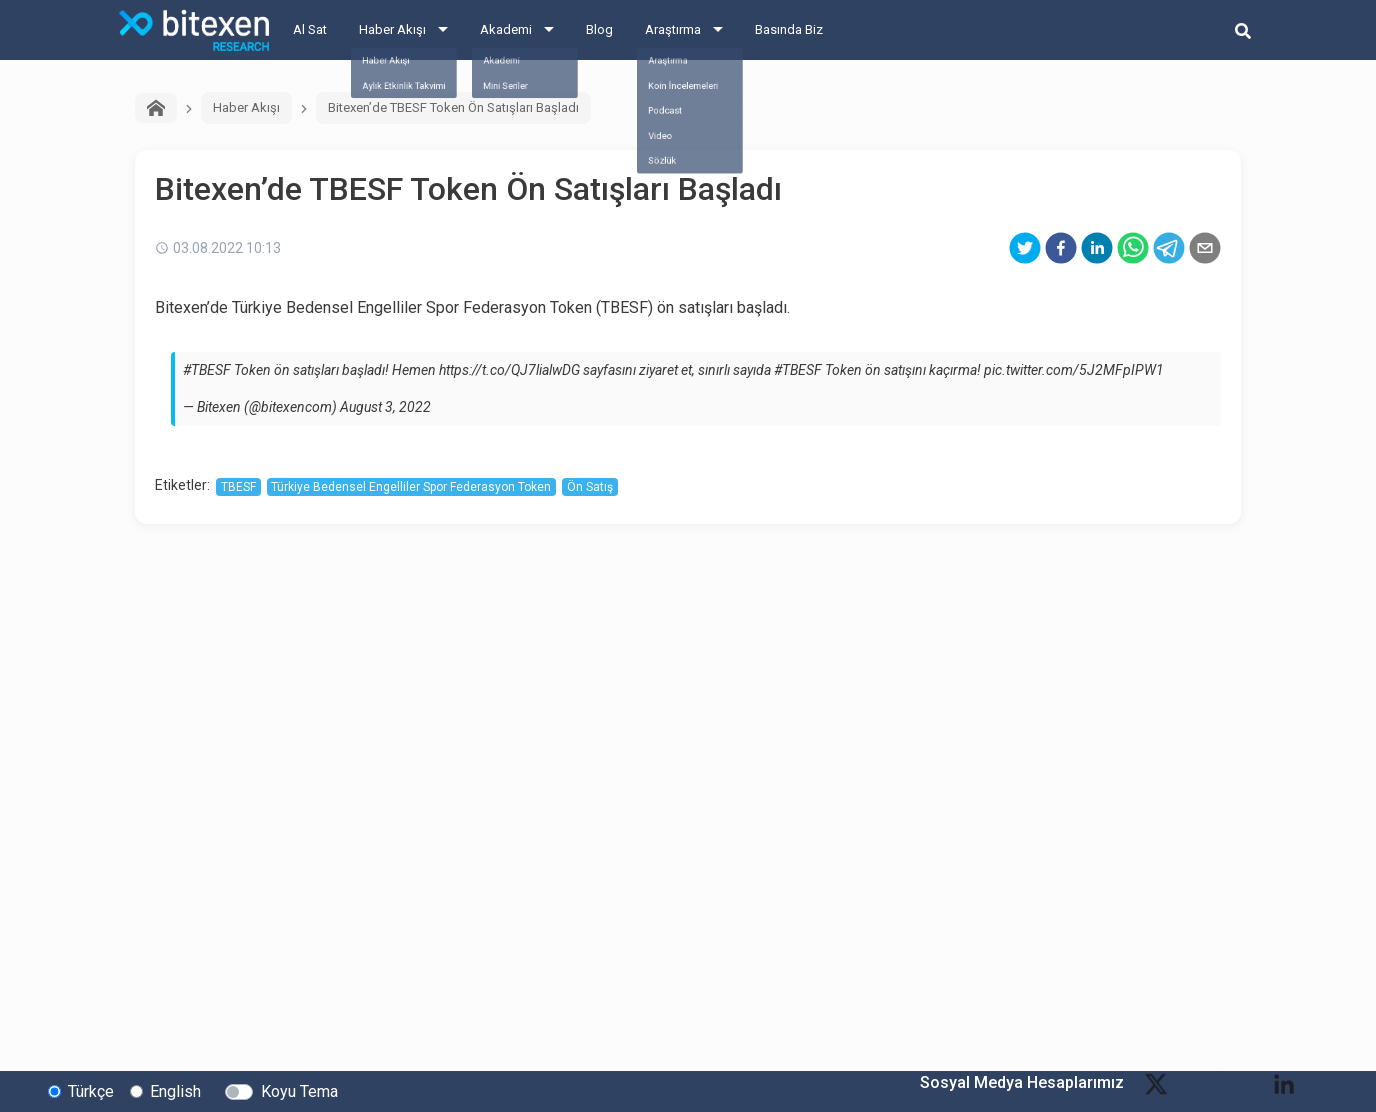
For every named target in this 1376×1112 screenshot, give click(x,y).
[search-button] (1243, 30)
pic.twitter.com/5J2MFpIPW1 (1074, 370)
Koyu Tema (299, 1090)
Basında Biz (789, 29)
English (175, 1090)
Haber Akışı (392, 29)
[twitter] (1025, 248)
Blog (599, 29)
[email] (1205, 248)
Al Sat (310, 29)
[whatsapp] (1133, 248)
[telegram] (1169, 248)
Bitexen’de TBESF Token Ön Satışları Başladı (453, 107)
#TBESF (207, 370)
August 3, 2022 (385, 407)
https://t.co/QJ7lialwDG (509, 370)
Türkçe (91, 1090)
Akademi (506, 29)
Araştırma (673, 29)
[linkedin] (1097, 248)
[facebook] (1061, 248)
